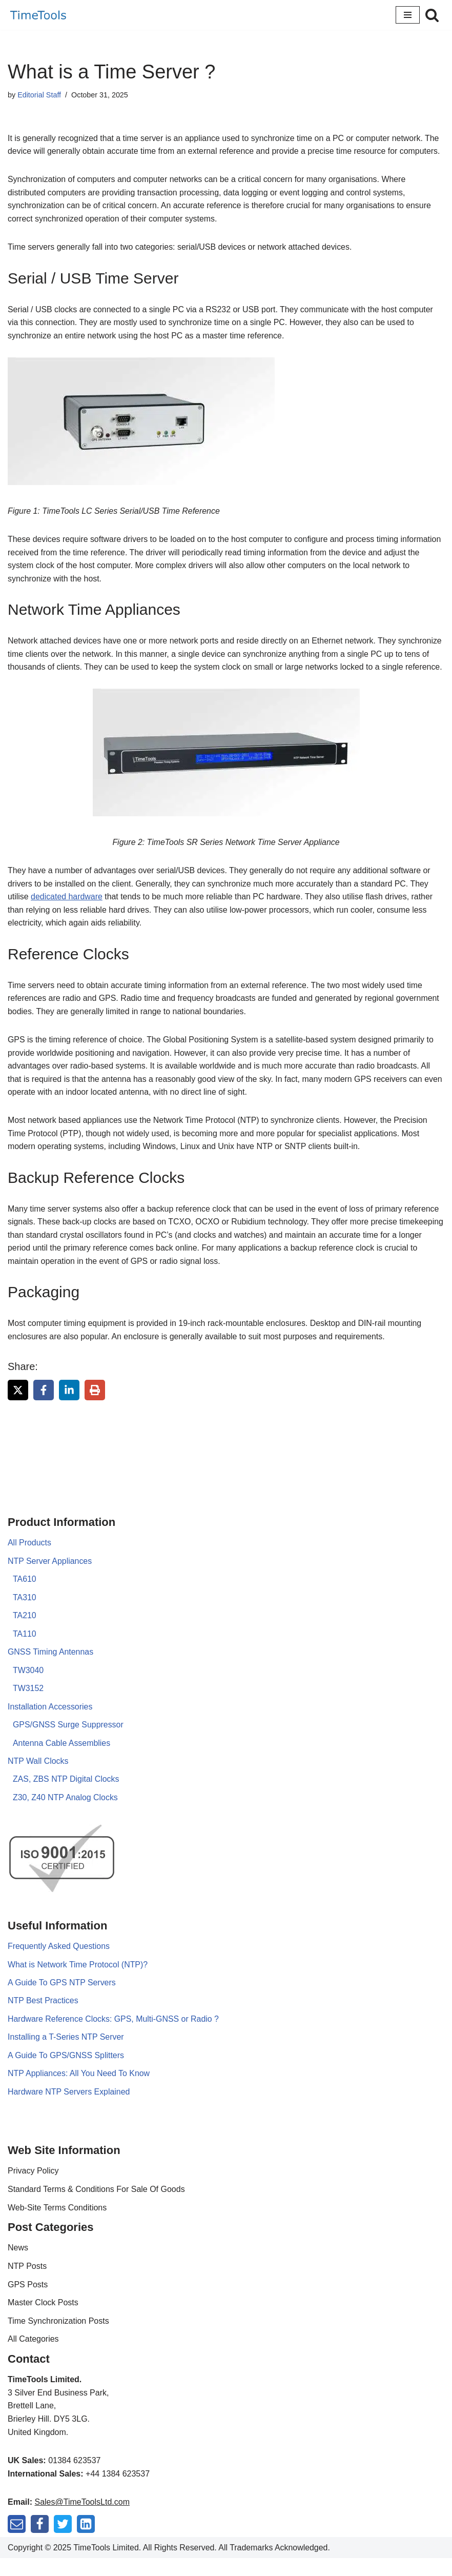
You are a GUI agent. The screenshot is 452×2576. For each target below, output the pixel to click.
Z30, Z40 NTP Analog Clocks (65, 1814)
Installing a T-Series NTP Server (66, 2054)
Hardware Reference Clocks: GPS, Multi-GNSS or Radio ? (114, 2036)
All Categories (33, 2356)
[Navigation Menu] (408, 15)
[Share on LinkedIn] (69, 1406)
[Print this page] (95, 1406)
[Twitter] (63, 2541)
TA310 (24, 1613)
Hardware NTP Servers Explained (69, 2109)
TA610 (24, 1595)
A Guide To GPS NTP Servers (62, 1999)
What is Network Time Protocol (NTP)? (78, 1981)
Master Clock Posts (43, 2320)
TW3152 (28, 1704)
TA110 (24, 1650)
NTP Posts (27, 2284)
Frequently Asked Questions (59, 1963)
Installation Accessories (50, 1723)
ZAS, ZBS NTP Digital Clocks (66, 1796)
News (18, 2265)
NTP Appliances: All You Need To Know (79, 2090)
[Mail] (17, 2541)
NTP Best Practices (43, 2018)
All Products (29, 1559)
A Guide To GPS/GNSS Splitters (66, 2072)
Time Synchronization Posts (58, 2338)
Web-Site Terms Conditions (57, 2225)
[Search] (432, 15)
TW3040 (28, 1686)
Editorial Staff (39, 95)
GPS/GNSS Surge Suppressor (68, 1741)
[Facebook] (40, 2541)
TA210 (24, 1631)
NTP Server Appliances (50, 1577)
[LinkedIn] (86, 2541)
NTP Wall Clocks (38, 1778)
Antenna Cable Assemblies (62, 1759)
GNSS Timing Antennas (51, 1668)
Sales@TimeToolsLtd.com (82, 2519)
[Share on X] (18, 1406)
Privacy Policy (33, 2188)
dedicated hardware (67, 911)
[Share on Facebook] (43, 1406)
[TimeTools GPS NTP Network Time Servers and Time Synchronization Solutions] (38, 15)
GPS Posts (28, 2302)
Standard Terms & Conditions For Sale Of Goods (96, 2207)
